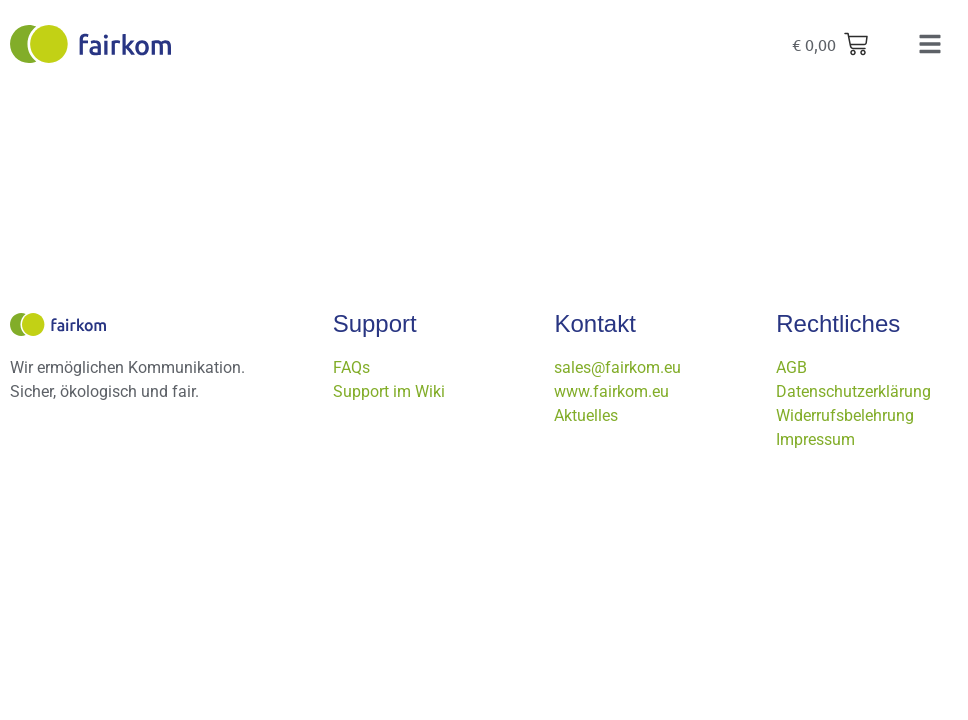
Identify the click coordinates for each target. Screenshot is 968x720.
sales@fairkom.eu (617, 367)
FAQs (351, 367)
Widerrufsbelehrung (845, 415)
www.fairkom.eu (611, 391)
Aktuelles (586, 415)
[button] (930, 44)
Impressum (815, 439)
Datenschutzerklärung (853, 391)
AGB (791, 367)
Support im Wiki (389, 391)
